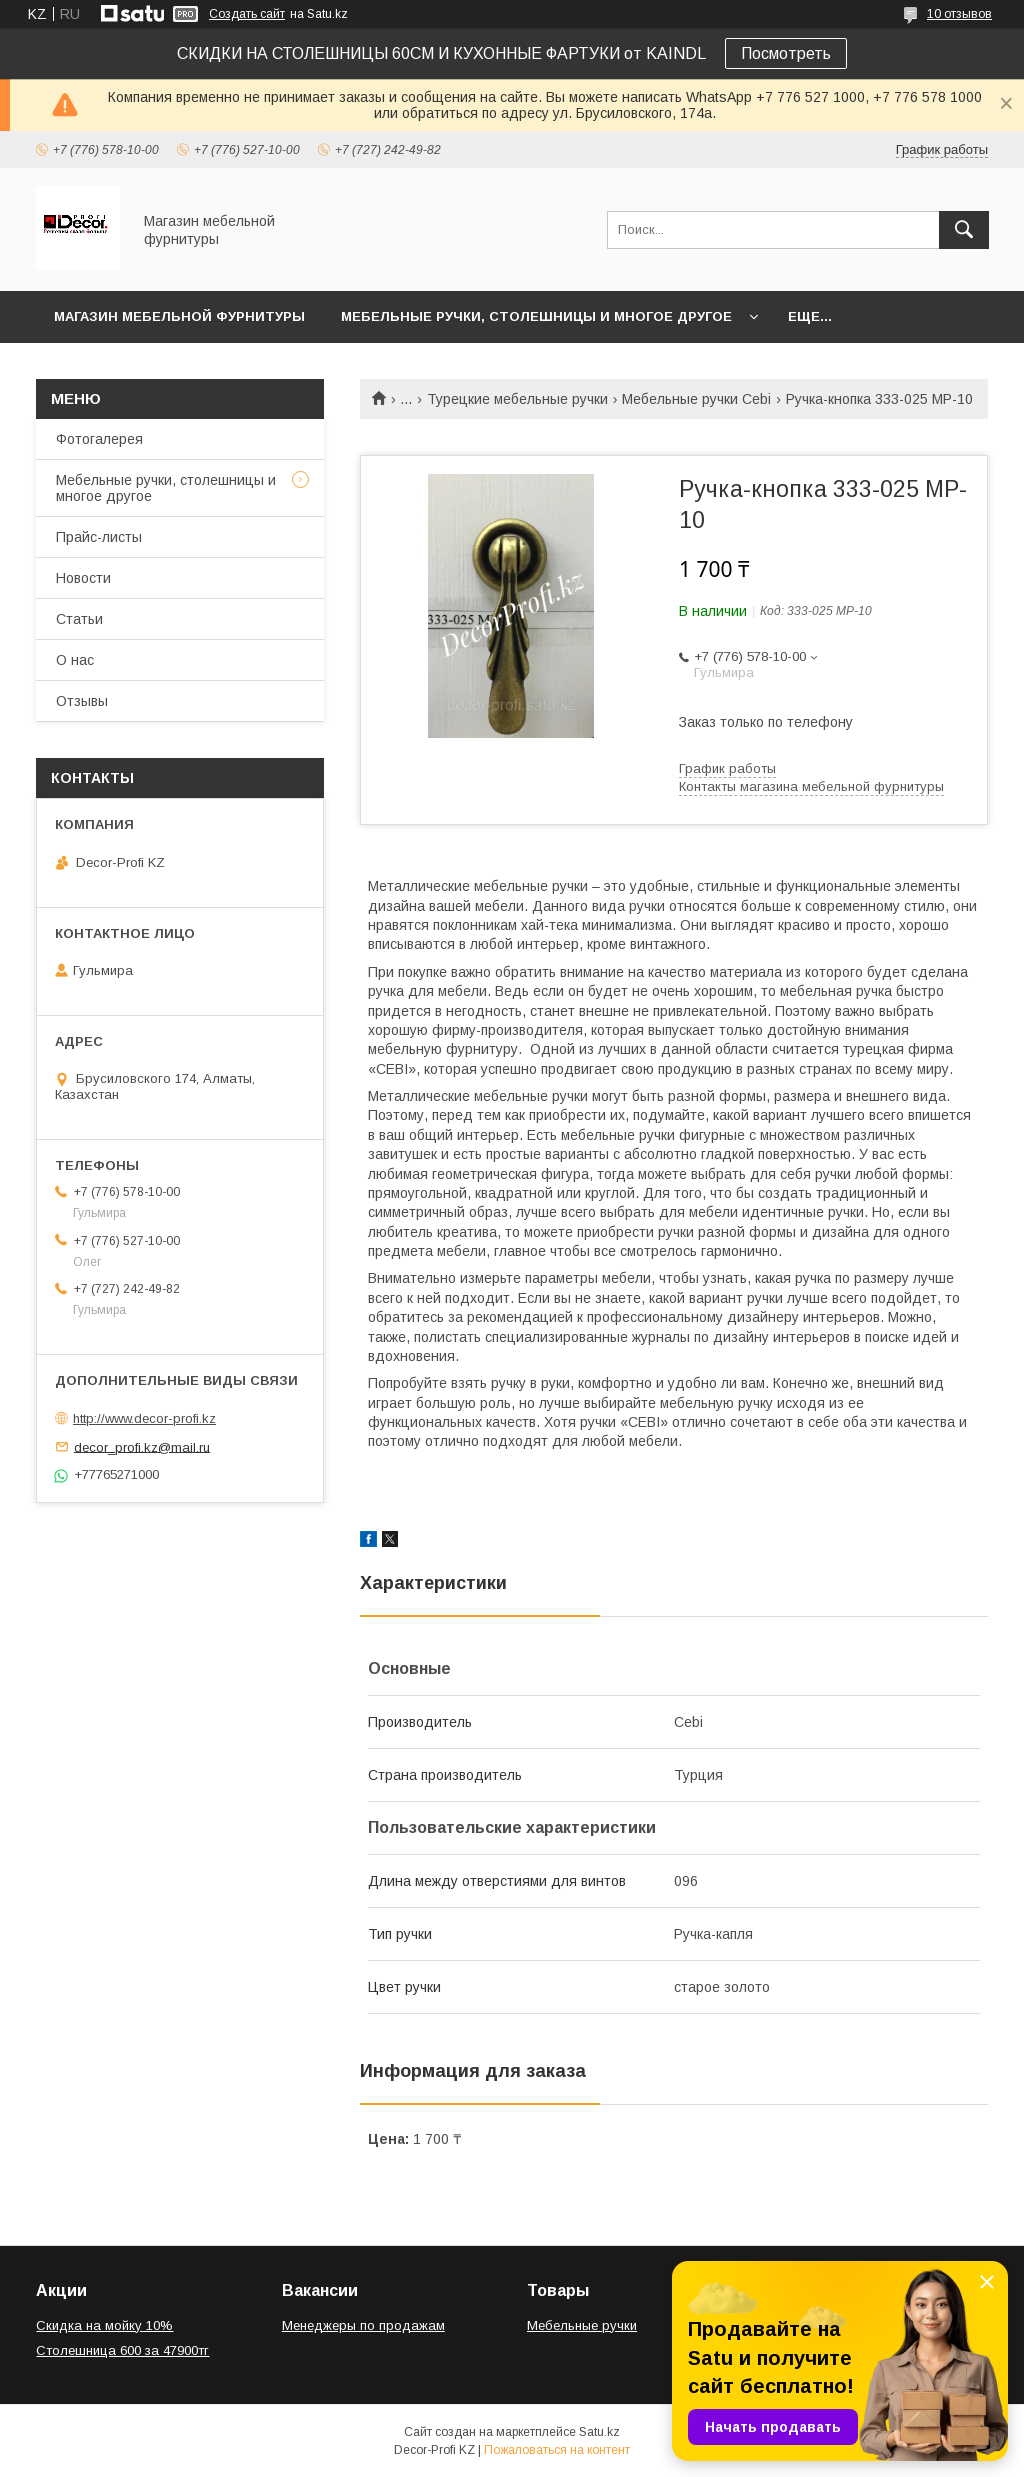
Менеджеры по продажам (363, 2325)
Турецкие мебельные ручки (517, 399)
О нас (75, 660)
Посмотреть (786, 53)
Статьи (79, 619)
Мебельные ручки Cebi (696, 399)
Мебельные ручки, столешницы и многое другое (536, 316)
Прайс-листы (99, 537)
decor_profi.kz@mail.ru (142, 1446)
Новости (83, 578)
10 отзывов (959, 14)
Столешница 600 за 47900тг (122, 2350)
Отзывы (82, 701)
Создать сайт (247, 14)
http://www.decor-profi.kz (144, 1418)
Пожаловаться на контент (557, 2450)
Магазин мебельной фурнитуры (179, 316)
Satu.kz (599, 2432)
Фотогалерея (99, 439)
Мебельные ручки (582, 2325)
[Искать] (964, 230)
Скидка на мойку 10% (104, 2325)
